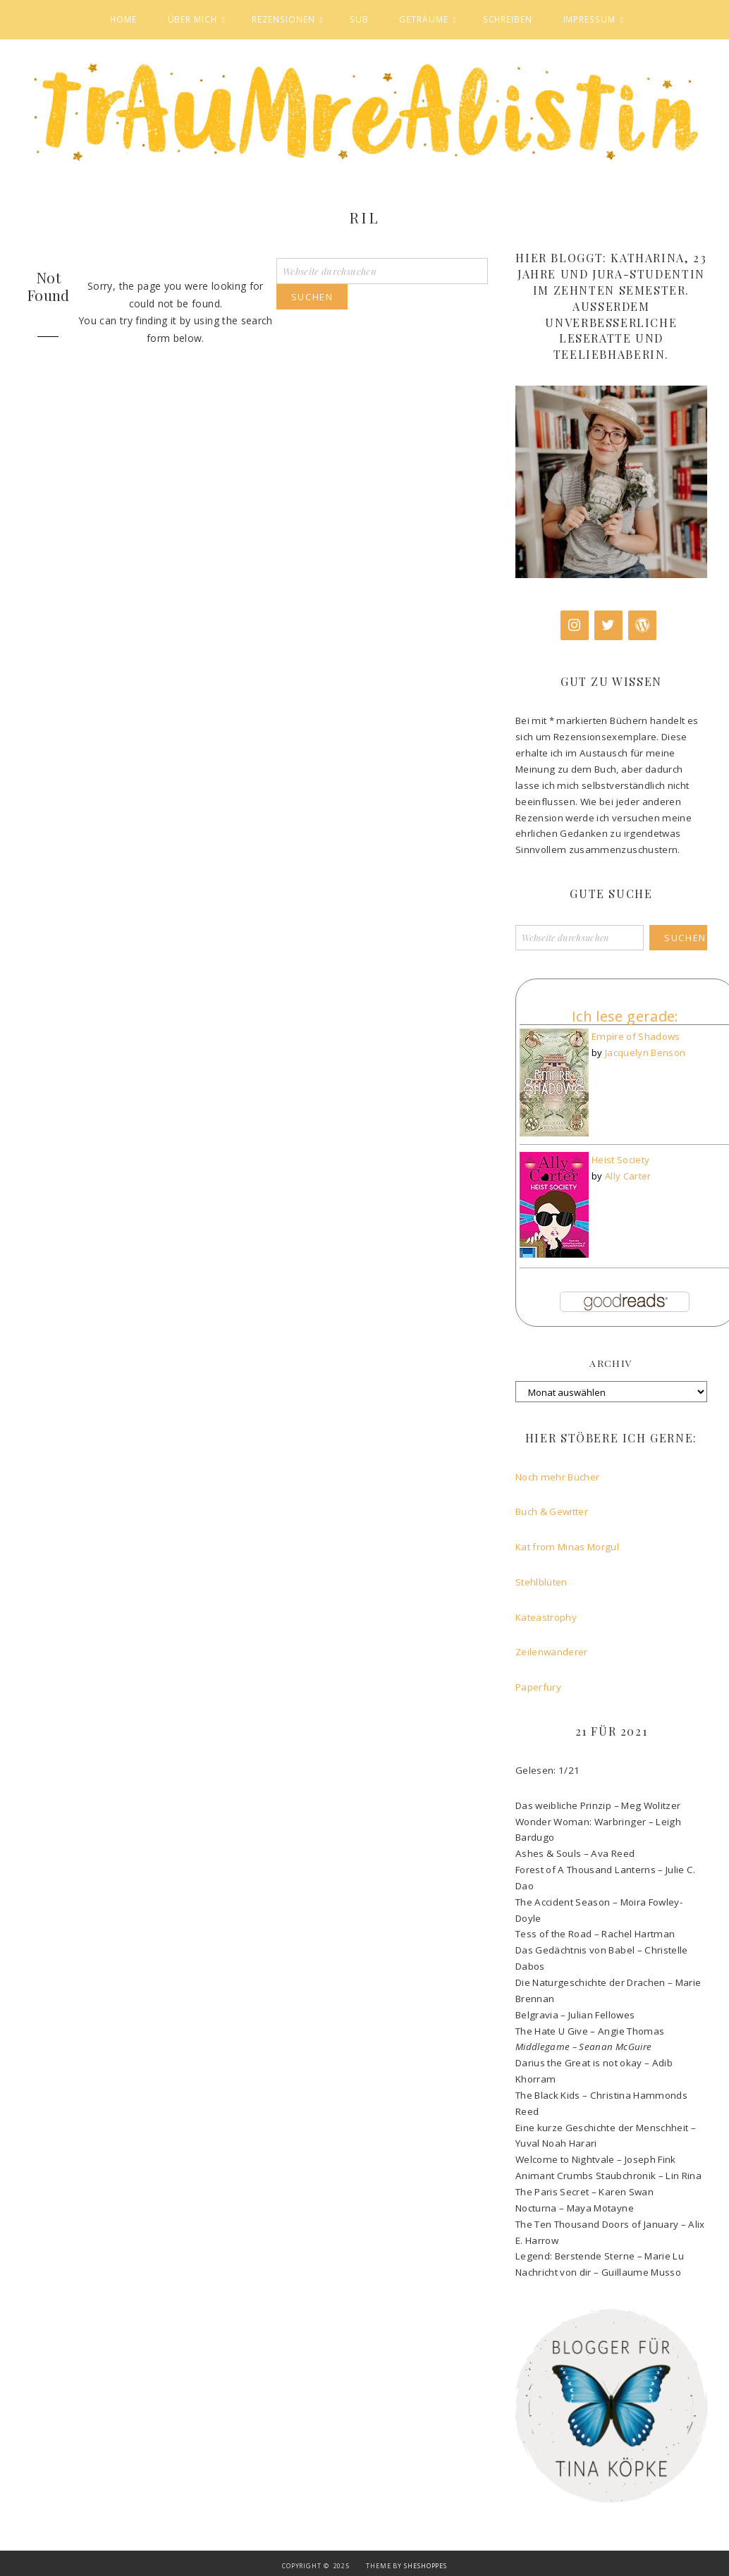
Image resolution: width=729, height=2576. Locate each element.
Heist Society (621, 1159)
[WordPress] (642, 625)
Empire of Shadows (636, 1036)
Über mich (192, 19)
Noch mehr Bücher (557, 1477)
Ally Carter (628, 1176)
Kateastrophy (546, 1617)
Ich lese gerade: (625, 1016)
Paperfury (539, 1687)
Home (123, 19)
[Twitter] (608, 625)
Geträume (423, 19)
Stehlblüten (542, 1582)
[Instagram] (574, 625)
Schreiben (507, 19)
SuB (359, 19)
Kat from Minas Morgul (568, 1546)
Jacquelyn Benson (645, 1052)
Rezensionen (283, 19)
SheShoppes (425, 2565)
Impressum (589, 19)
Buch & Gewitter (551, 1511)
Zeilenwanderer (552, 1651)
